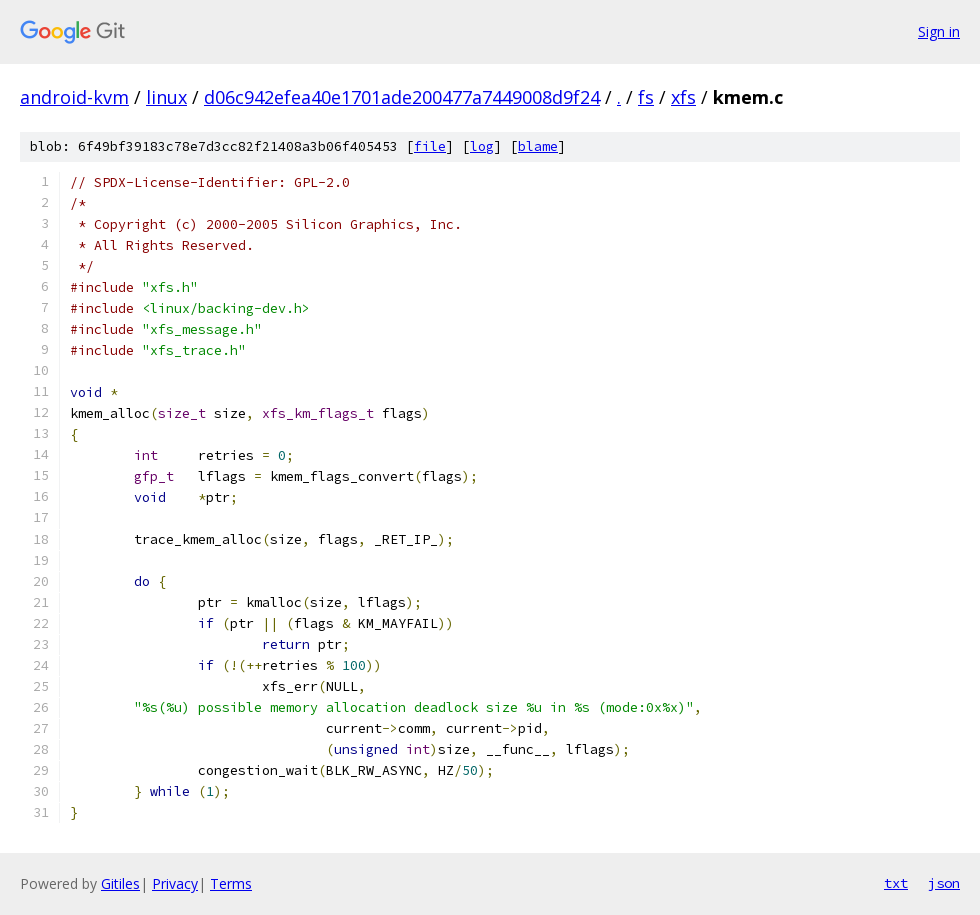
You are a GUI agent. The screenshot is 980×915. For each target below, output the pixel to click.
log (482, 146)
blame (538, 146)
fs (646, 97)
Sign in (939, 31)
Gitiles (120, 883)
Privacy (175, 883)
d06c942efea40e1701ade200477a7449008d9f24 (402, 97)
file (430, 146)
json (944, 883)
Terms (231, 883)
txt (896, 883)
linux (166, 97)
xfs (683, 97)
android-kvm (74, 97)
